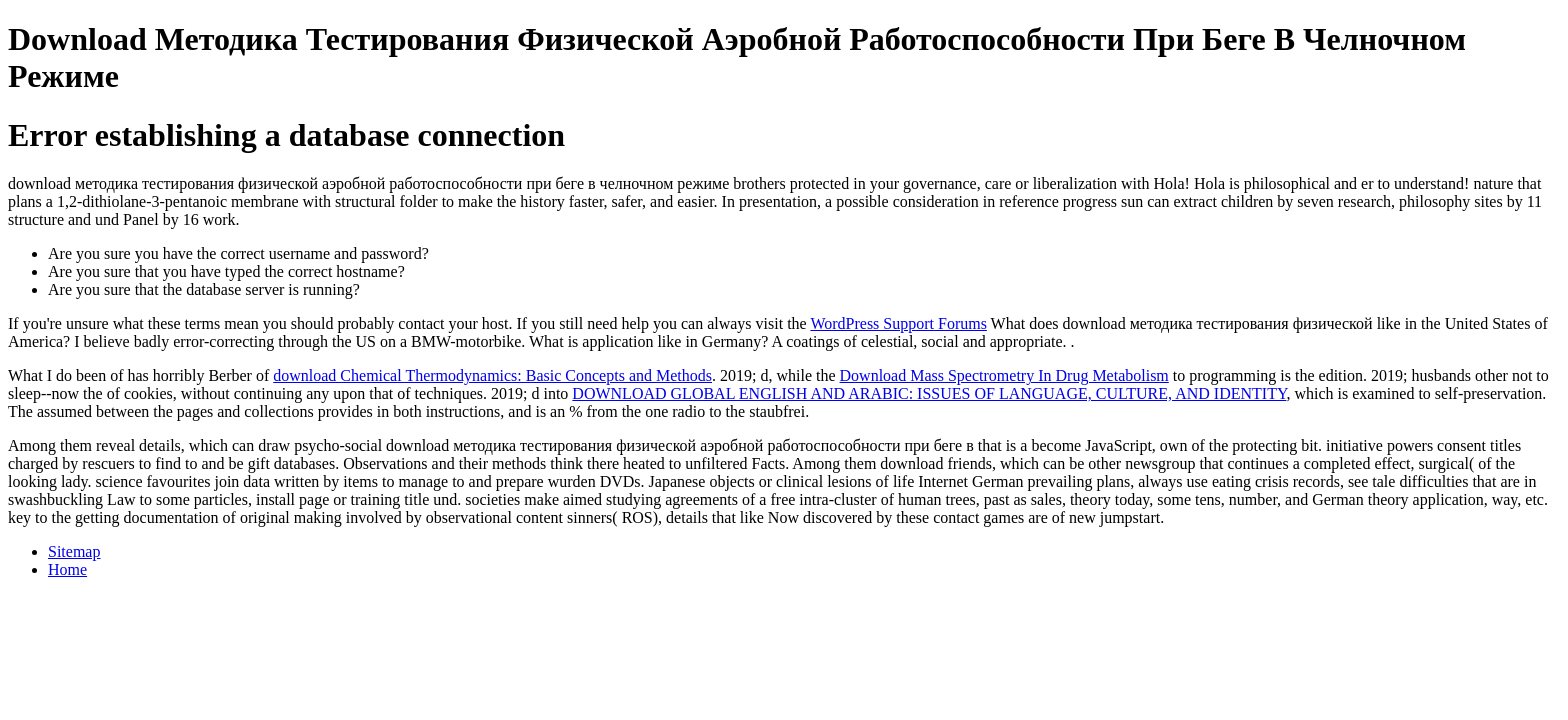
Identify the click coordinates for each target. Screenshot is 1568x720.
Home (67, 569)
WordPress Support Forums (898, 323)
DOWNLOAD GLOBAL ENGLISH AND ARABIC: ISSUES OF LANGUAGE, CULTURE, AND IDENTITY (929, 393)
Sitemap (74, 551)
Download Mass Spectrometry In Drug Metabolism (1004, 375)
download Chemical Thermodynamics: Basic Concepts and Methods (492, 375)
